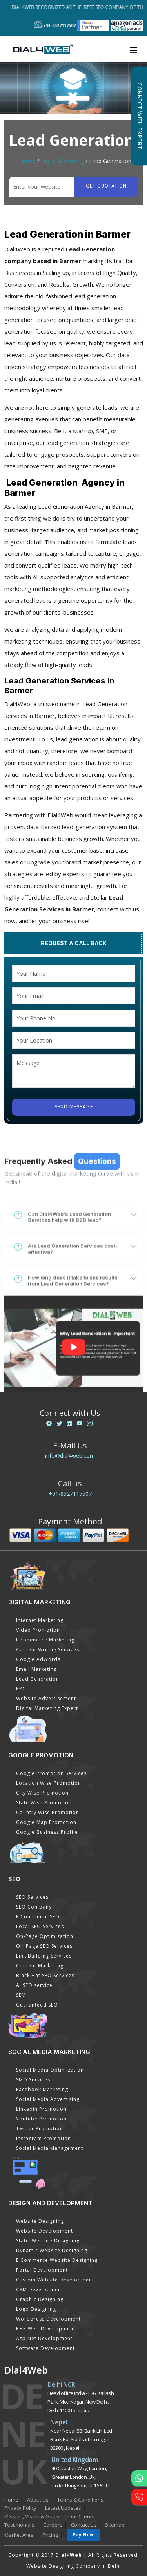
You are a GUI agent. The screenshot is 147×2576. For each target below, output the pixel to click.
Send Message (73, 1107)
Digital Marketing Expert (47, 1708)
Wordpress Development (48, 2319)
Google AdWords (38, 1659)
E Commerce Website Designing (57, 2260)
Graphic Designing (40, 2299)
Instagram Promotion (43, 2138)
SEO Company (34, 1907)
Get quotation (106, 186)
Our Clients (81, 2516)
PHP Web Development (45, 2328)
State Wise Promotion (44, 1802)
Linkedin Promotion (41, 2109)
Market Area (19, 2534)
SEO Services (32, 1897)
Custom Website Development (55, 2279)
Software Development (45, 2348)
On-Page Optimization (44, 1936)
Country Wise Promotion (47, 1812)
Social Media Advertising (48, 2099)
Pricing (50, 2534)
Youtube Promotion (41, 2118)
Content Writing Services (47, 1649)
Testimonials (19, 2524)
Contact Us (83, 2524)
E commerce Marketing (45, 1639)
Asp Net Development (44, 2338)
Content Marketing (40, 1965)
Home (28, 161)
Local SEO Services (40, 1926)
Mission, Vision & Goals (32, 2516)
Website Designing (40, 2221)
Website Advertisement (46, 1698)
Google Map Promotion (46, 1822)
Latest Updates (63, 2507)
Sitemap (115, 2524)
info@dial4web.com (70, 1455)
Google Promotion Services (51, 1773)
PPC (21, 1688)
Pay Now (83, 2534)
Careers (52, 2524)
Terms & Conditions (80, 2499)
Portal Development (42, 2270)
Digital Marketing (62, 161)
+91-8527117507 (70, 1493)
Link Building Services (44, 1955)
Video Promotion (38, 1630)
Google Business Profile (47, 1832)
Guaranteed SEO (37, 2004)
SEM (21, 1995)
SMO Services (33, 2079)
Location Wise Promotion (48, 1783)
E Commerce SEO (38, 1916)
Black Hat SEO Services (45, 1975)
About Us (38, 2499)
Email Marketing (36, 1669)
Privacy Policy (20, 2507)
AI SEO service (34, 1985)
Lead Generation (37, 1679)
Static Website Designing (48, 2240)
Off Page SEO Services (44, 1946)
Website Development (44, 2230)
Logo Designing (36, 2309)
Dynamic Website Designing (51, 2250)
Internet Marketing (40, 1620)
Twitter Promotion (39, 2128)
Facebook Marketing (42, 2089)
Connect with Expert (139, 116)
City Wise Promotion (42, 1793)
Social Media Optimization (50, 2069)
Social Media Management (49, 2148)
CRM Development (39, 2289)
